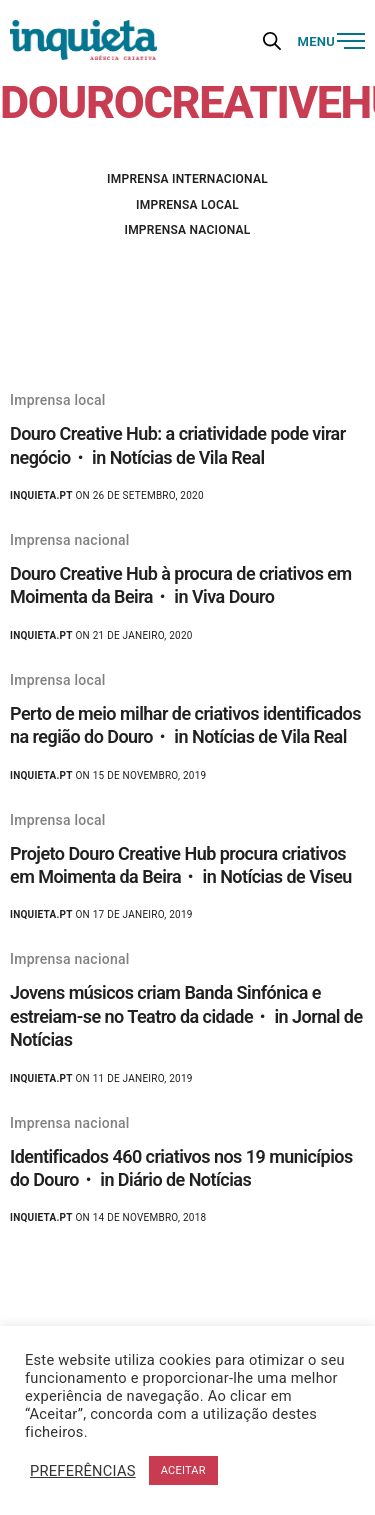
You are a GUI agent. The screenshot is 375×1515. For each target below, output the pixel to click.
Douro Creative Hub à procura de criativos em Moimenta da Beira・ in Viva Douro (181, 585)
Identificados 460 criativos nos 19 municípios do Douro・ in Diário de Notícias (181, 1168)
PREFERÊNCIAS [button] (83, 1471)
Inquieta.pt (41, 495)
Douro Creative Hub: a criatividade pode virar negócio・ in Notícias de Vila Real (178, 445)
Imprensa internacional (187, 179)
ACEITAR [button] (183, 1470)
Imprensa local (187, 205)
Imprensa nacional (187, 230)
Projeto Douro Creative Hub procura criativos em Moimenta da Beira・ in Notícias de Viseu (181, 865)
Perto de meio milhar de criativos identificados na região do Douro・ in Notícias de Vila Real (185, 725)
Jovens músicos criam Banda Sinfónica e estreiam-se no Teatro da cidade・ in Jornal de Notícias (186, 1016)
